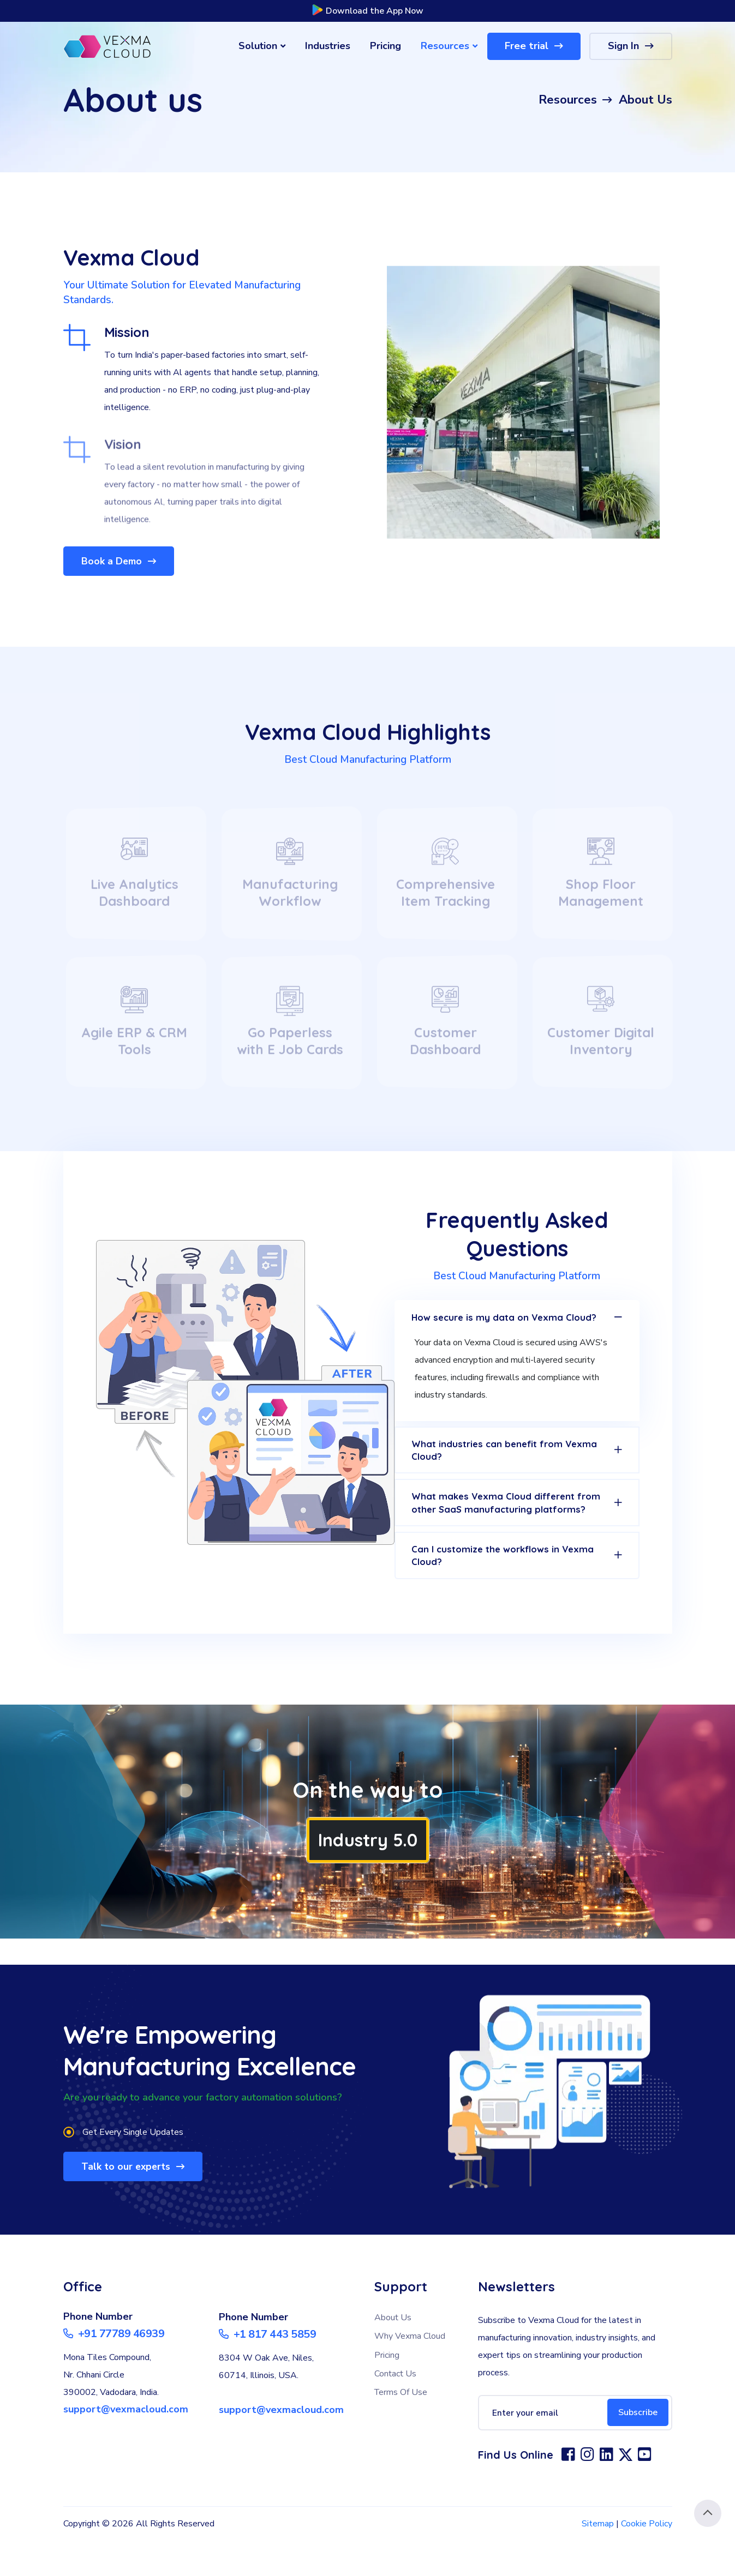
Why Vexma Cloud (409, 2372)
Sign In (631, 45)
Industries (327, 45)
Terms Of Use (400, 2428)
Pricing (385, 45)
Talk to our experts (135, 2201)
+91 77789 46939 (114, 2369)
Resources (449, 45)
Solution (261, 45)
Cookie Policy (646, 2559)
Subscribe (635, 2447)
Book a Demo (120, 561)
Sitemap (598, 2559)
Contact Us (395, 2409)
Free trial (534, 45)
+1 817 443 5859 (267, 2369)
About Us (392, 2353)
